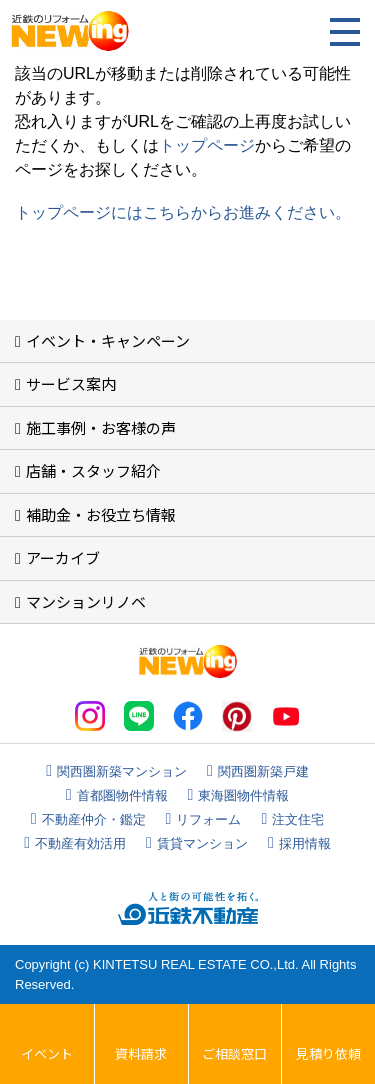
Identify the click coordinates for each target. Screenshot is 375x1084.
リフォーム (208, 819)
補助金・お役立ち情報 (101, 514)
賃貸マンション (202, 843)
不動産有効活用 (80, 843)
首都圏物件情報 (122, 795)
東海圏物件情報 (243, 795)
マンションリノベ (86, 601)
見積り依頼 (328, 1053)
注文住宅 (298, 819)
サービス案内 (71, 383)
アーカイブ (63, 557)
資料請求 (141, 1053)
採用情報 (305, 843)
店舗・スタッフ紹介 (93, 470)
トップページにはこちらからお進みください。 (183, 212)
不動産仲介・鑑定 (94, 819)
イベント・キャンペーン (108, 340)
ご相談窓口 (234, 1053)
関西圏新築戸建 (263, 771)
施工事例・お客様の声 (101, 427)
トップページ (207, 145)
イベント (47, 1053)
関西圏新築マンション (122, 771)
